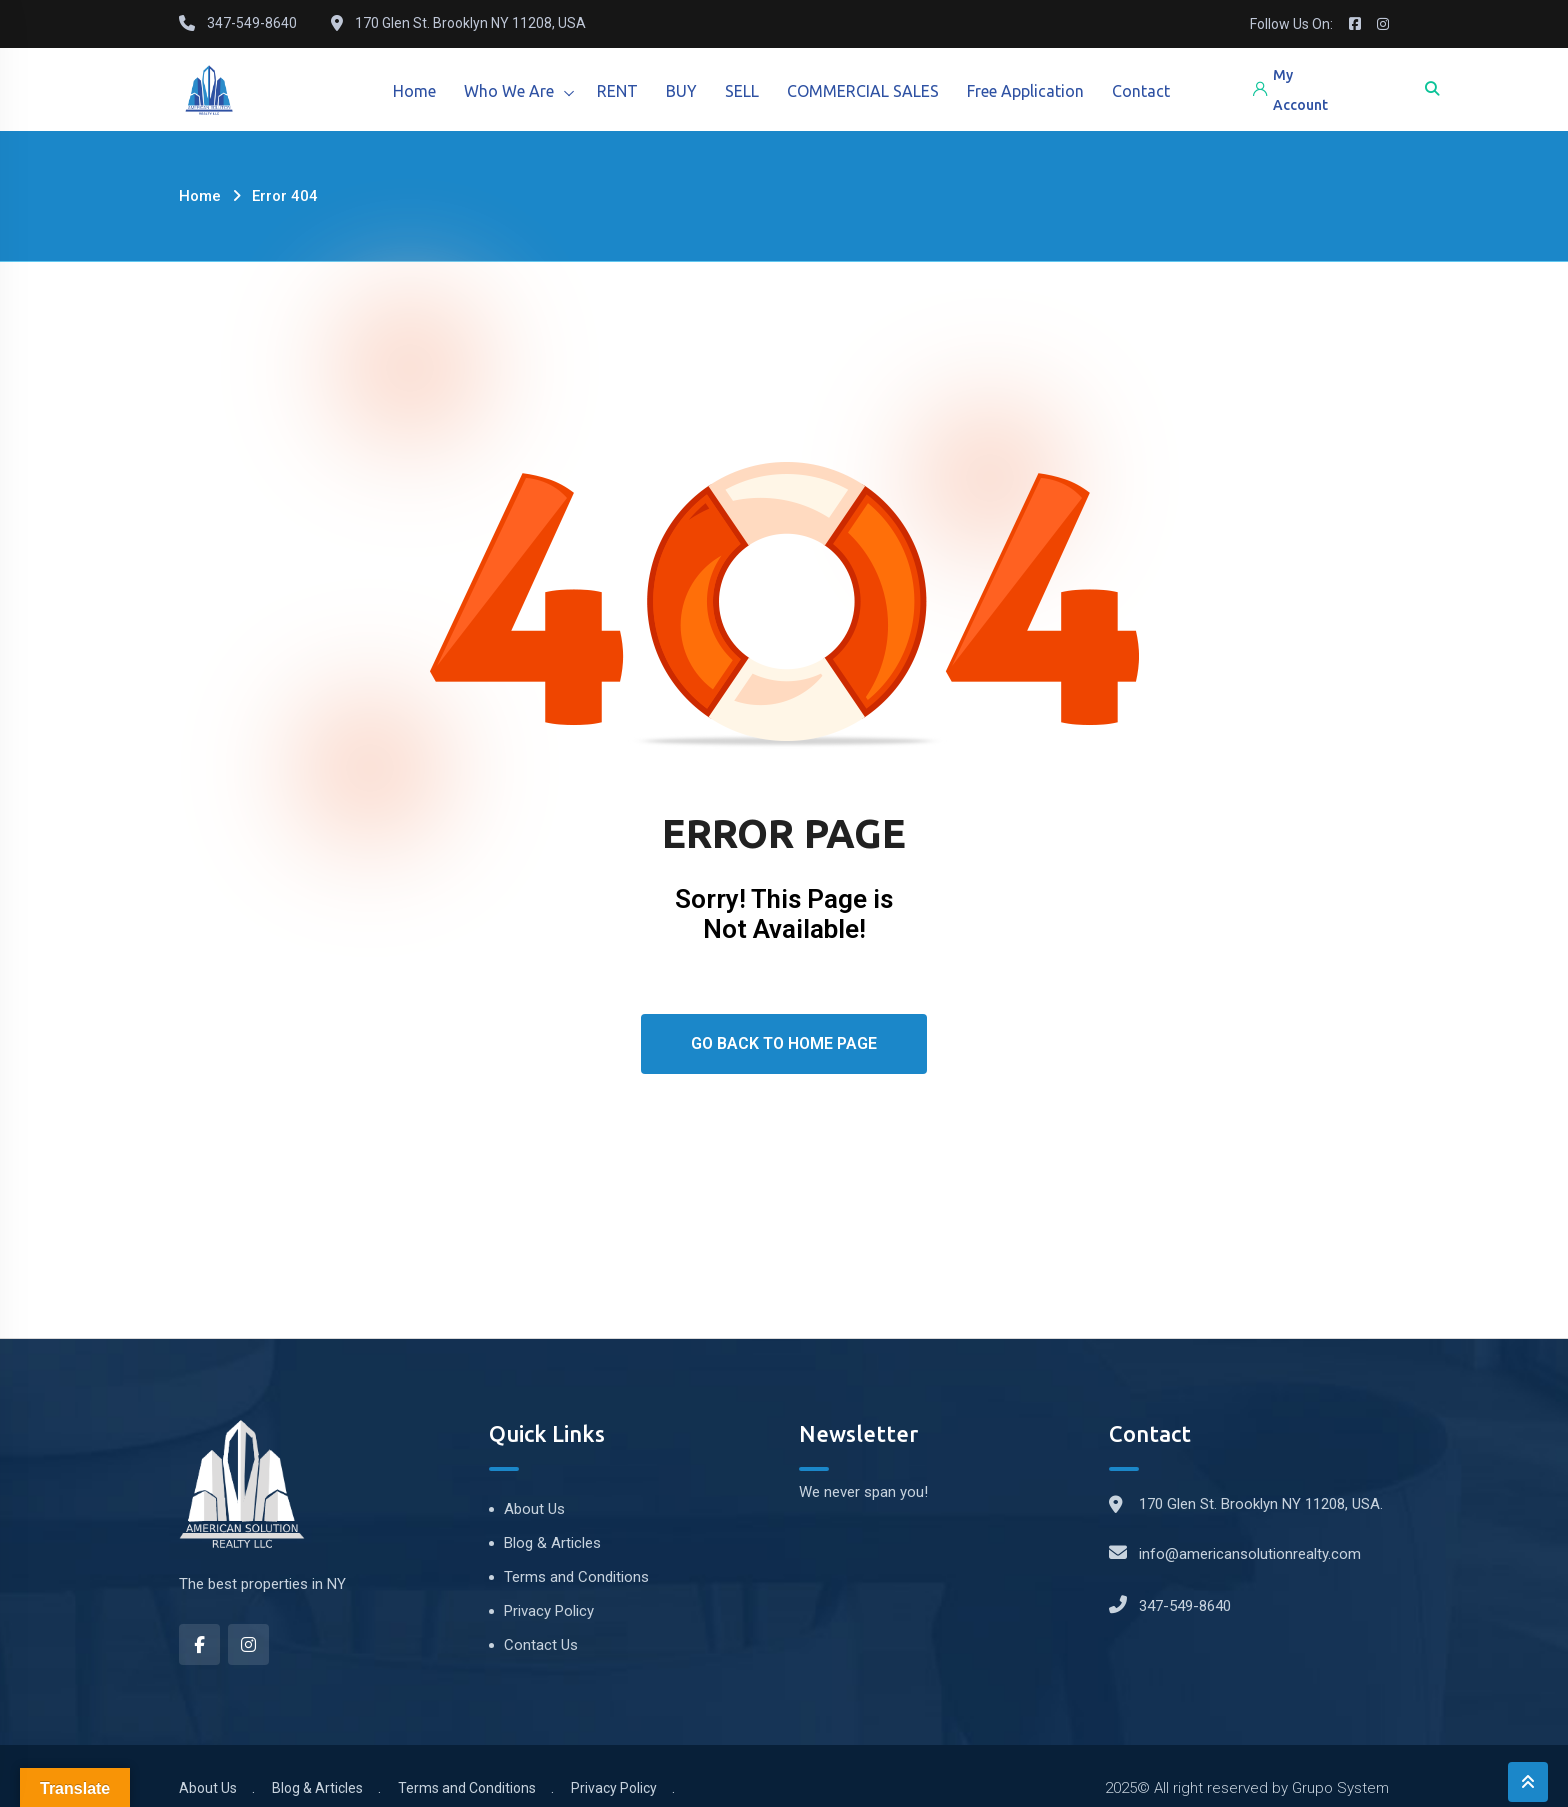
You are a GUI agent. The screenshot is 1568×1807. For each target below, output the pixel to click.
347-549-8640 (1185, 1606)
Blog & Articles (552, 1543)
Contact (1156, 91)
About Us (534, 1509)
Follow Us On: (1291, 24)
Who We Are (512, 91)
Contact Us (541, 1645)
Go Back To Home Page (784, 1043)
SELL (751, 91)
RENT (622, 91)
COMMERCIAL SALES (874, 91)
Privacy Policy (549, 1611)
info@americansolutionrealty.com (1250, 1554)
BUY (688, 91)
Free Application (1038, 91)
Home (415, 91)
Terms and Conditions (576, 1577)
